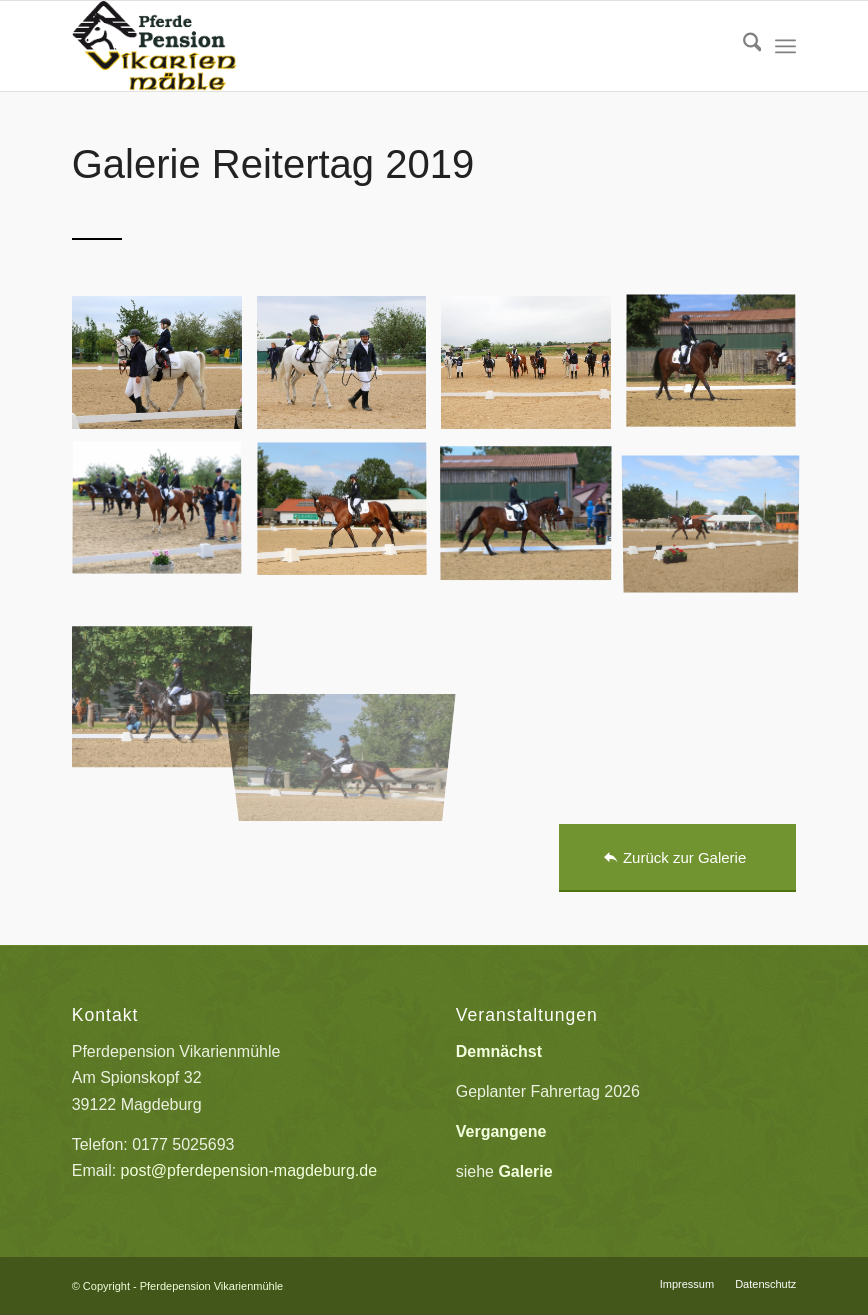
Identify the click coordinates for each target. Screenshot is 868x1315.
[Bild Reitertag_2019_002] (349, 370)
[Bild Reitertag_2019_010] (164, 666)
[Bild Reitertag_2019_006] (164, 518)
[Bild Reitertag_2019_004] (718, 370)
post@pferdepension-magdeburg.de (249, 1170)
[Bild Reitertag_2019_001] (164, 370)
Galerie (525, 1171)
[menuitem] (742, 46)
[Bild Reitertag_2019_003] (533, 370)
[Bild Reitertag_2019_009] (718, 518)
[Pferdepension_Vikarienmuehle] (155, 46)
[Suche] (742, 46)
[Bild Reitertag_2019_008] (533, 518)
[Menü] (785, 46)
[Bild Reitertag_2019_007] (349, 518)
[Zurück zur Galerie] (677, 858)
